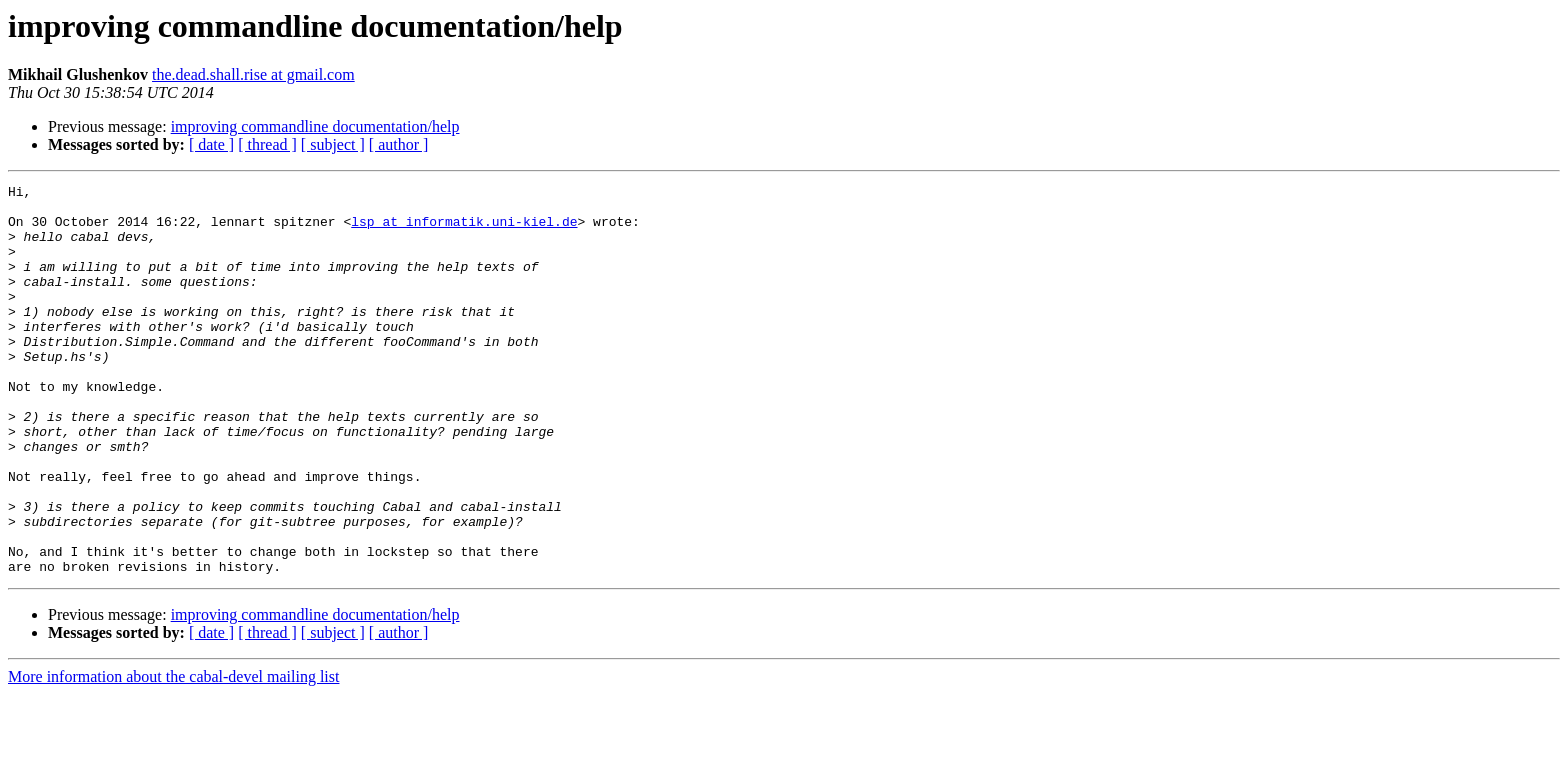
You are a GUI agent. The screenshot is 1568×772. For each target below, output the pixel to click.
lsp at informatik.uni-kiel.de (464, 230)
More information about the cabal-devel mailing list (173, 754)
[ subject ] (333, 144)
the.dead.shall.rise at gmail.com (253, 74)
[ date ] (211, 144)
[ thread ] (267, 144)
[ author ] (399, 144)
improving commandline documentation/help (315, 126)
